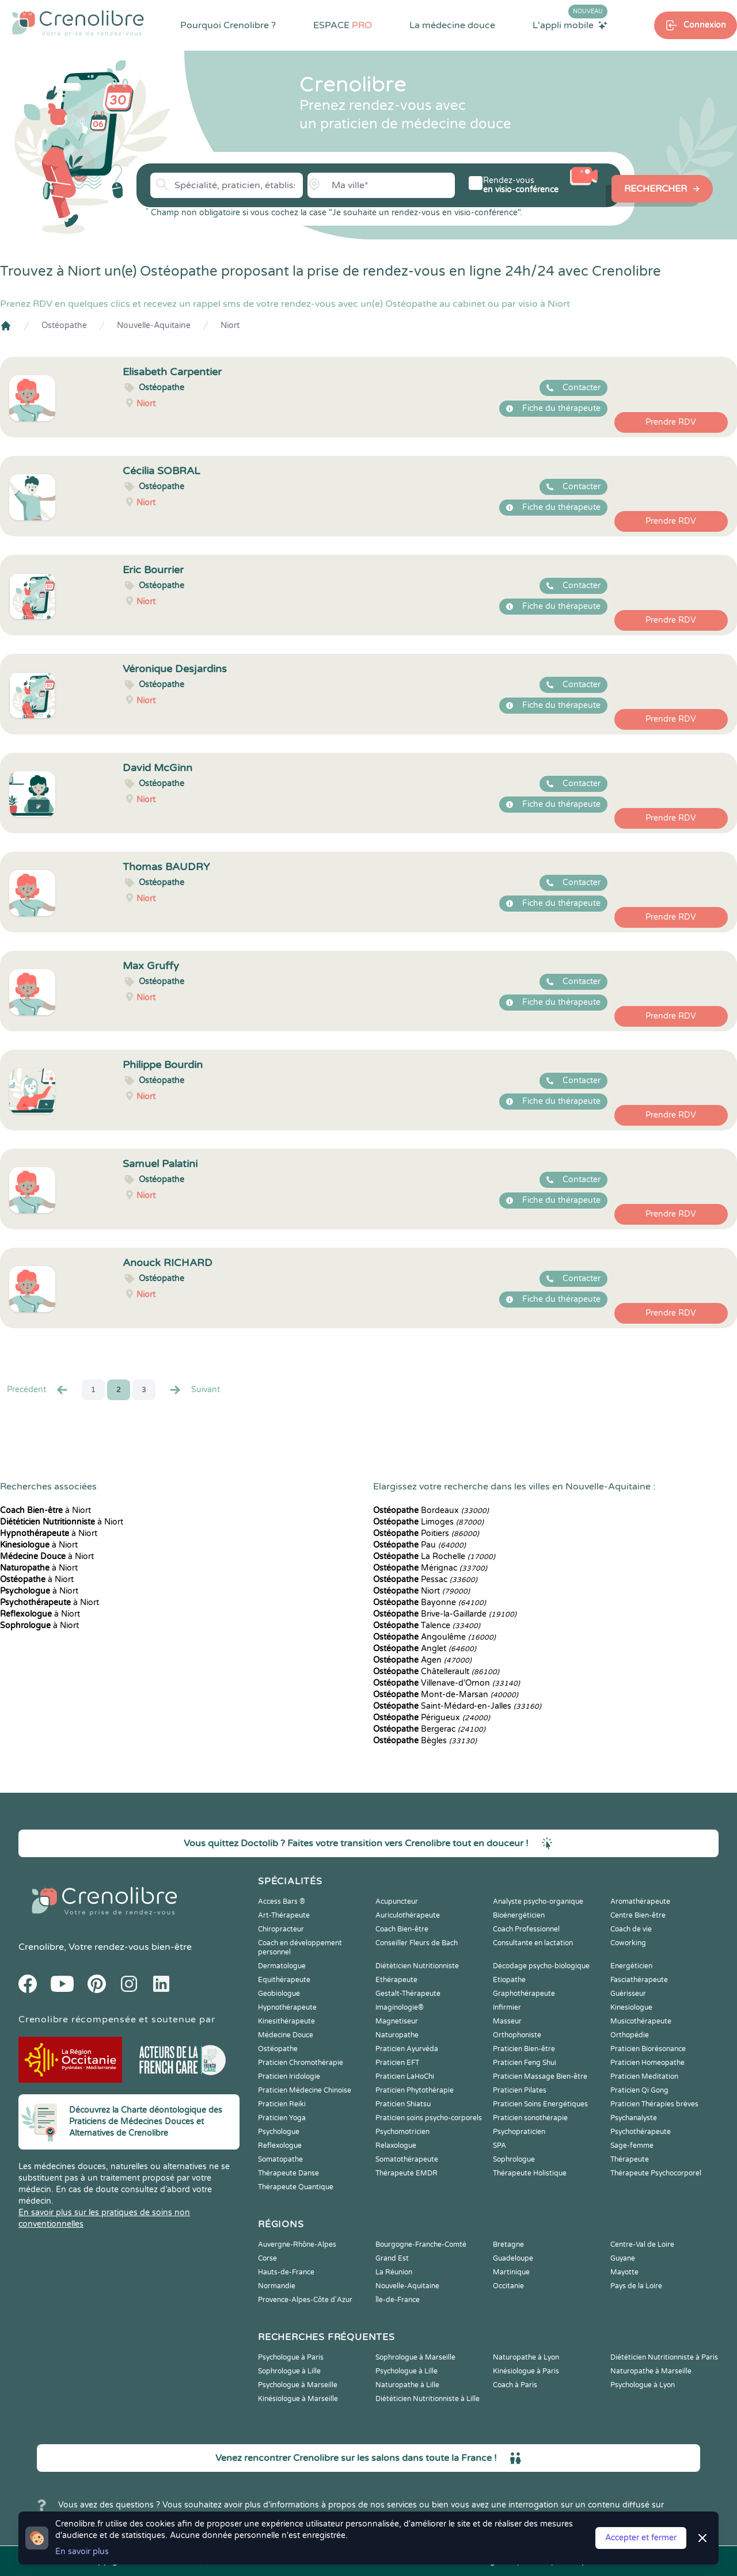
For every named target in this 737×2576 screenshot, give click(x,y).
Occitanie (508, 2286)
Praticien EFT (397, 2063)
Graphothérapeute (524, 1994)
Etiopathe (509, 1980)
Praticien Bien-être (524, 2049)
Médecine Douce (285, 2035)
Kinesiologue (631, 2007)
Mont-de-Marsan (445, 1694)
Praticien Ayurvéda (406, 2049)
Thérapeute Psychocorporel (655, 2173)
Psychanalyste (633, 2118)
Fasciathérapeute (639, 1980)
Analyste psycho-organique (538, 1901)
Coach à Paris (515, 2385)
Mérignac (430, 1568)
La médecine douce (452, 25)
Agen (422, 1660)
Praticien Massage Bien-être (540, 2076)
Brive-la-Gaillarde (444, 1614)
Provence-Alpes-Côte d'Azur (305, 2300)
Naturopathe (397, 2035)
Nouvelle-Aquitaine (154, 325)
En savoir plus (82, 2551)
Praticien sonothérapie (530, 2118)
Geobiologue (279, 1994)
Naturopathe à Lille (407, 2385)
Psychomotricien (402, 2132)
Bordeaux (431, 1510)
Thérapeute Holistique (530, 2173)
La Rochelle (434, 1556)
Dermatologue (282, 1966)
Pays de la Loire (636, 2286)
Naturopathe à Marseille (651, 2371)
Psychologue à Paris (291, 2357)
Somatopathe (280, 2159)
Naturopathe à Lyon (526, 2357)
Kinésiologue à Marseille (298, 2399)
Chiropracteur (281, 1929)
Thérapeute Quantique (295, 2187)
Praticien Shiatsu (403, 2104)
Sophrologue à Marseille (415, 2357)
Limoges (428, 1522)
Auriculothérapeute (407, 1915)
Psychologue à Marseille (297, 2385)
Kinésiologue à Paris (526, 2371)
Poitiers (426, 1533)
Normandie (276, 2286)
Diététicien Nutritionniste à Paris (664, 2357)
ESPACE (342, 25)
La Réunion (393, 2272)
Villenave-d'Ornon (446, 1683)
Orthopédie (629, 2035)
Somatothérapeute (406, 2159)
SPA (499, 2145)
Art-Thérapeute (284, 1915)
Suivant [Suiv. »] (194, 1390)
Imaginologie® (399, 2007)
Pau (419, 1545)
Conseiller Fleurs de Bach (416, 1943)
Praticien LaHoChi (404, 2076)
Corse (267, 2258)
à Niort (45, 1510)
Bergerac (429, 1729)
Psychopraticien (519, 2132)
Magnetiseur (396, 2021)
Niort (230, 325)
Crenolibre (41, 1947)
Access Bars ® (281, 1901)
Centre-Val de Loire (642, 2244)
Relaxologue (395, 2145)
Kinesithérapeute (286, 2021)
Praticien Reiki (282, 2104)
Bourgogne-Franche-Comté (420, 2244)
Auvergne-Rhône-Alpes (297, 2244)
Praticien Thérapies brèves (654, 2104)
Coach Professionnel (526, 1929)
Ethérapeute (396, 1980)
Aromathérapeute (640, 1901)
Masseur (507, 2021)
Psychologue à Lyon (642, 2385)
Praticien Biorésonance (648, 2049)
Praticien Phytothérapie (414, 2090)
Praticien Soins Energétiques (540, 2104)
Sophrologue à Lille (289, 2371)
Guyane (622, 2258)
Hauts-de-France (286, 2272)
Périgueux (431, 1718)
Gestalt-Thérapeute (407, 1994)
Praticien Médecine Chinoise (304, 2090)
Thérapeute (629, 2159)
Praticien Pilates (519, 2090)
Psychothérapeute (640, 2132)
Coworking (628, 1943)
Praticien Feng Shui (524, 2063)
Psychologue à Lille (406, 2371)
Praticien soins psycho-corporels (428, 2118)
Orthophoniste (517, 2035)
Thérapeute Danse (288, 2173)
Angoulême (434, 1637)
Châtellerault (436, 1671)
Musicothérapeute (640, 2021)
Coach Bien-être (401, 1929)
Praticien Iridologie (289, 2076)
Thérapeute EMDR (406, 2173)
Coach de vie (631, 1929)
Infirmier (507, 2007)
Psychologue (278, 2132)
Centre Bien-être (638, 1915)
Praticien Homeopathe (647, 2063)
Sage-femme (632, 2145)
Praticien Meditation (644, 2076)
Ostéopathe (64, 325)
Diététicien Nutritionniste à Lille (427, 2399)
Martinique (511, 2272)
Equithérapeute (284, 1980)
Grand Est (392, 2258)
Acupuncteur (396, 1901)
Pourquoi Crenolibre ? (228, 25)
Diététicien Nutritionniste (417, 1966)
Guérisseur (628, 1994)
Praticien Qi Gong (639, 2090)
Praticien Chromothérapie (300, 2063)
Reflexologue (280, 2145)
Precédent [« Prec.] (38, 1390)
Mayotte (624, 2272)
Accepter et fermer (641, 2538)
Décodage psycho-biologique (541, 1966)
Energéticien (631, 1966)
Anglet (424, 1648)
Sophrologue (514, 2159)
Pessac (425, 1579)
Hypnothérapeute (287, 2007)
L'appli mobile (570, 24)
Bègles (425, 1741)
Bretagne (508, 2244)
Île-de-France (397, 2300)
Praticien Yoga (282, 2118)
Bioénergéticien (519, 1915)
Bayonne (429, 1602)
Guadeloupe (513, 2258)
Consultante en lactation (533, 1943)
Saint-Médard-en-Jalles (457, 1706)
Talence (426, 1625)
